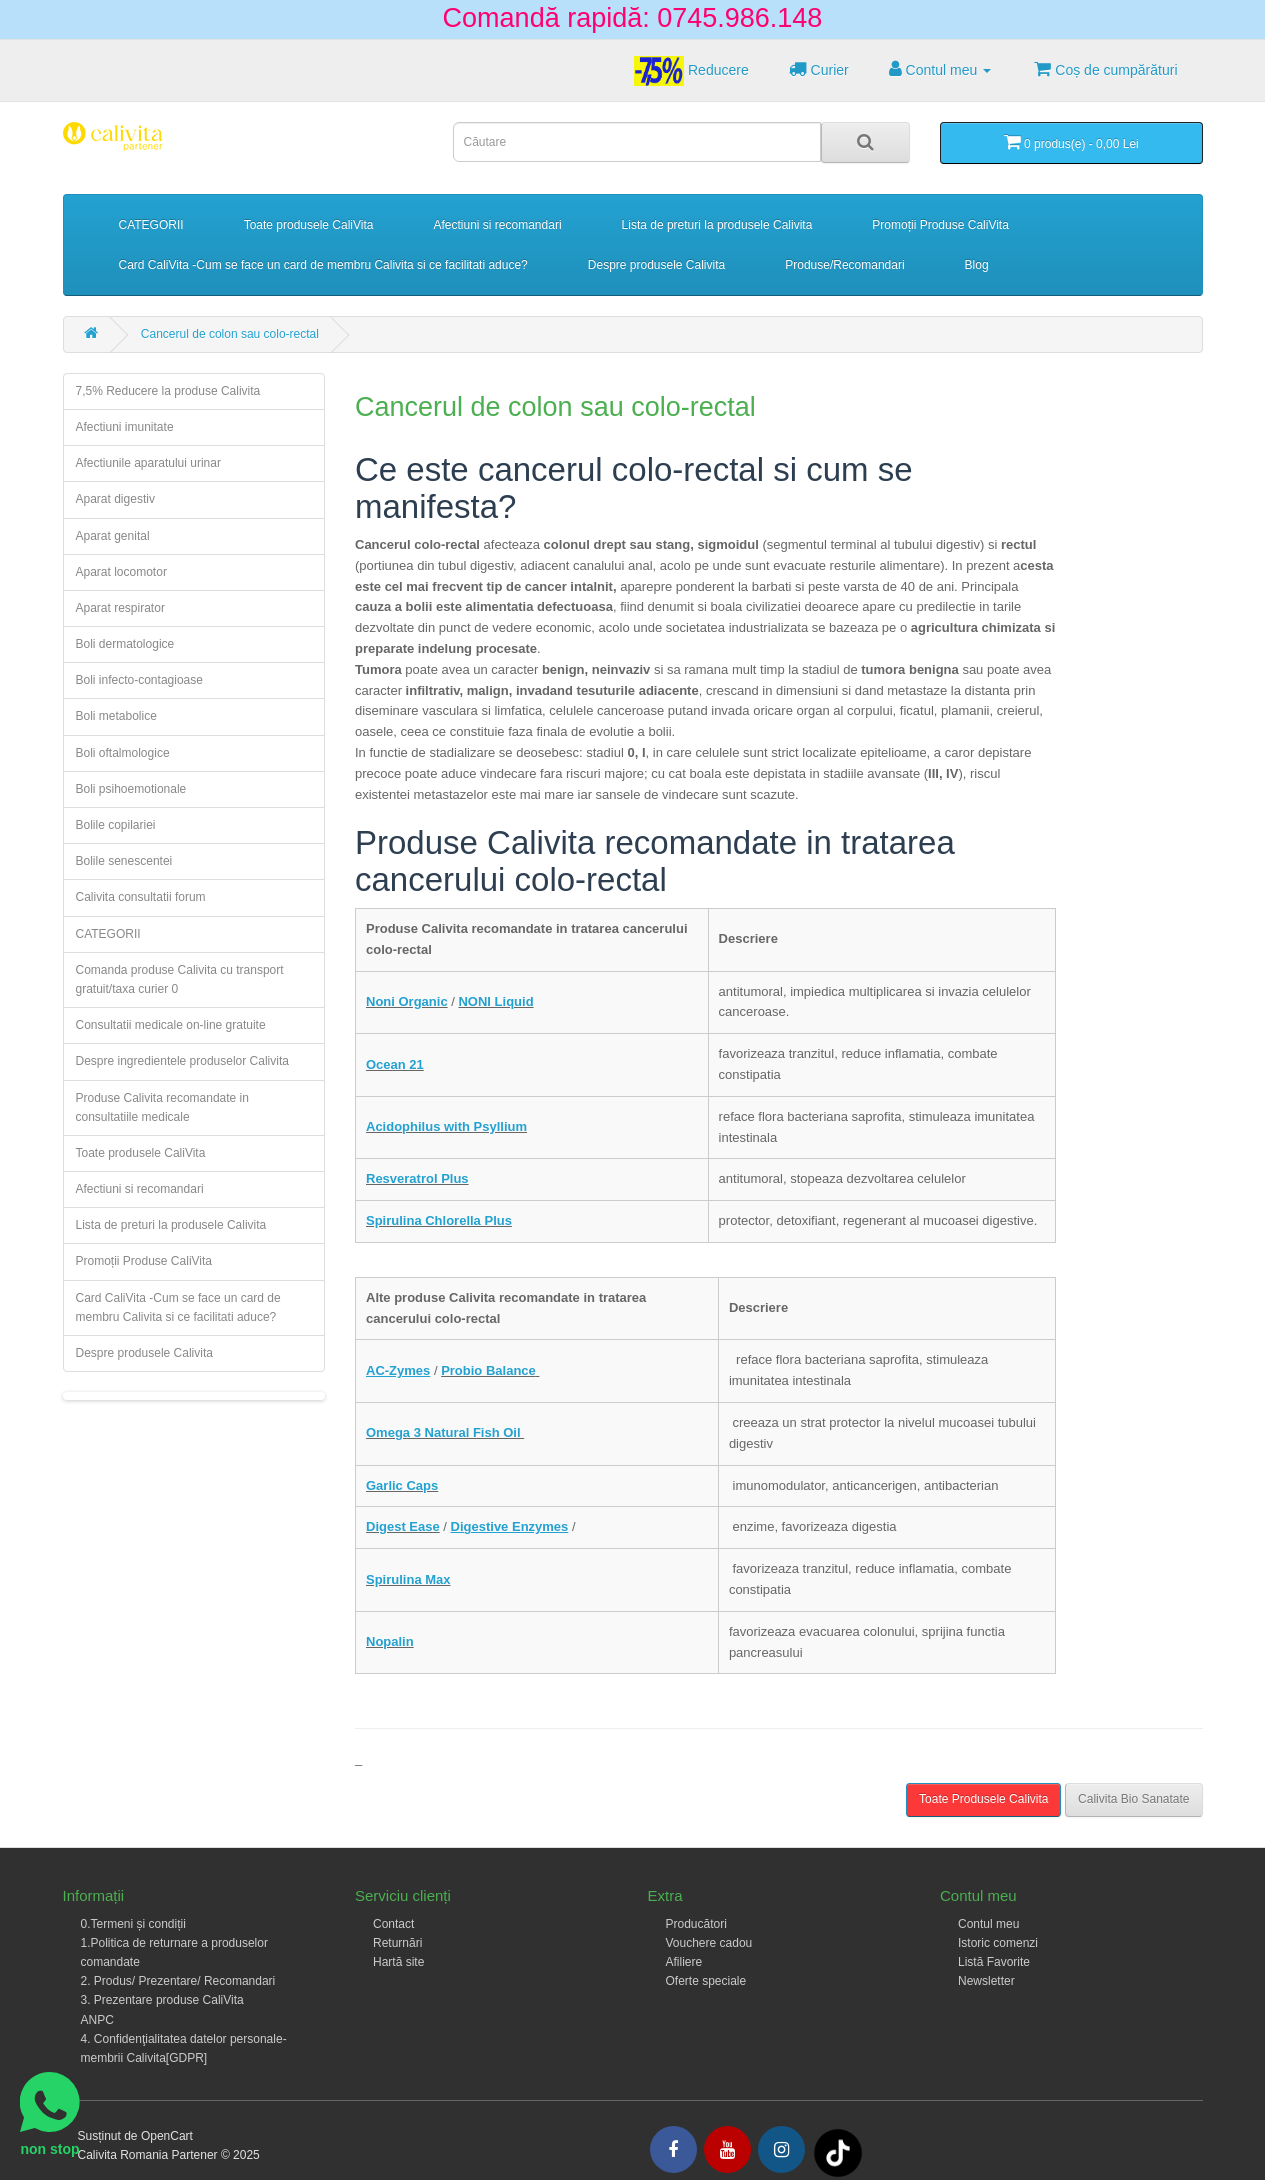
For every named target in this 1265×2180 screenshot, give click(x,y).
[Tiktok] (838, 2152)
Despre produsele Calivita (656, 265)
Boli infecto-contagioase (139, 680)
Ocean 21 (395, 1064)
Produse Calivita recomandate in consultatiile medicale (162, 1107)
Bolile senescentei (124, 861)
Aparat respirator (120, 608)
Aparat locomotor (121, 572)
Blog (977, 265)
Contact (393, 1924)
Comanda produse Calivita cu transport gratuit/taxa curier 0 (180, 979)
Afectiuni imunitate (125, 427)
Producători (696, 1924)
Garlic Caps (402, 1485)
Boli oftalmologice (123, 753)
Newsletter (986, 1981)
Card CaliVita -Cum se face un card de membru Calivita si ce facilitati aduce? (323, 265)
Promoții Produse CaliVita (940, 225)
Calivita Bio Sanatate (1133, 1799)
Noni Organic (407, 1001)
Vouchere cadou (709, 1943)
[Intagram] (781, 2149)
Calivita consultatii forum (141, 897)
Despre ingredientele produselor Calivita (182, 1061)
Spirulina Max (408, 1579)
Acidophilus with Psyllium (446, 1126)
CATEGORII (151, 225)
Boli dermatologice (125, 644)
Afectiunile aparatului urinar (148, 463)
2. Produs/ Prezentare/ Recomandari (178, 1981)
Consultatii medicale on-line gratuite (171, 1025)
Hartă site (398, 1962)
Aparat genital (113, 536)
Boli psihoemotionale (131, 789)
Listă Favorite (994, 1962)
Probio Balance (488, 1370)
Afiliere (684, 1962)
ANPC (97, 2020)
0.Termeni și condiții (133, 1924)
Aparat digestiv (115, 499)
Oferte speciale (706, 1981)
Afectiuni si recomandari (498, 225)
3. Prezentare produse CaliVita (162, 2000)
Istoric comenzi (998, 1943)
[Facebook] (673, 2149)
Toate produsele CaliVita (309, 225)
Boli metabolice (116, 716)
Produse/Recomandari (844, 265)
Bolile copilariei (116, 825)
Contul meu (988, 1924)
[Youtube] (727, 2149)
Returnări (397, 1943)
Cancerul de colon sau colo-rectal (230, 334)
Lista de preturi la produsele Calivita (717, 225)
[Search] (865, 142)
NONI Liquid (495, 1001)
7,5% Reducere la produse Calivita (168, 391)
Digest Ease (403, 1526)
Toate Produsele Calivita (983, 1799)
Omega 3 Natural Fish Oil (445, 1432)
